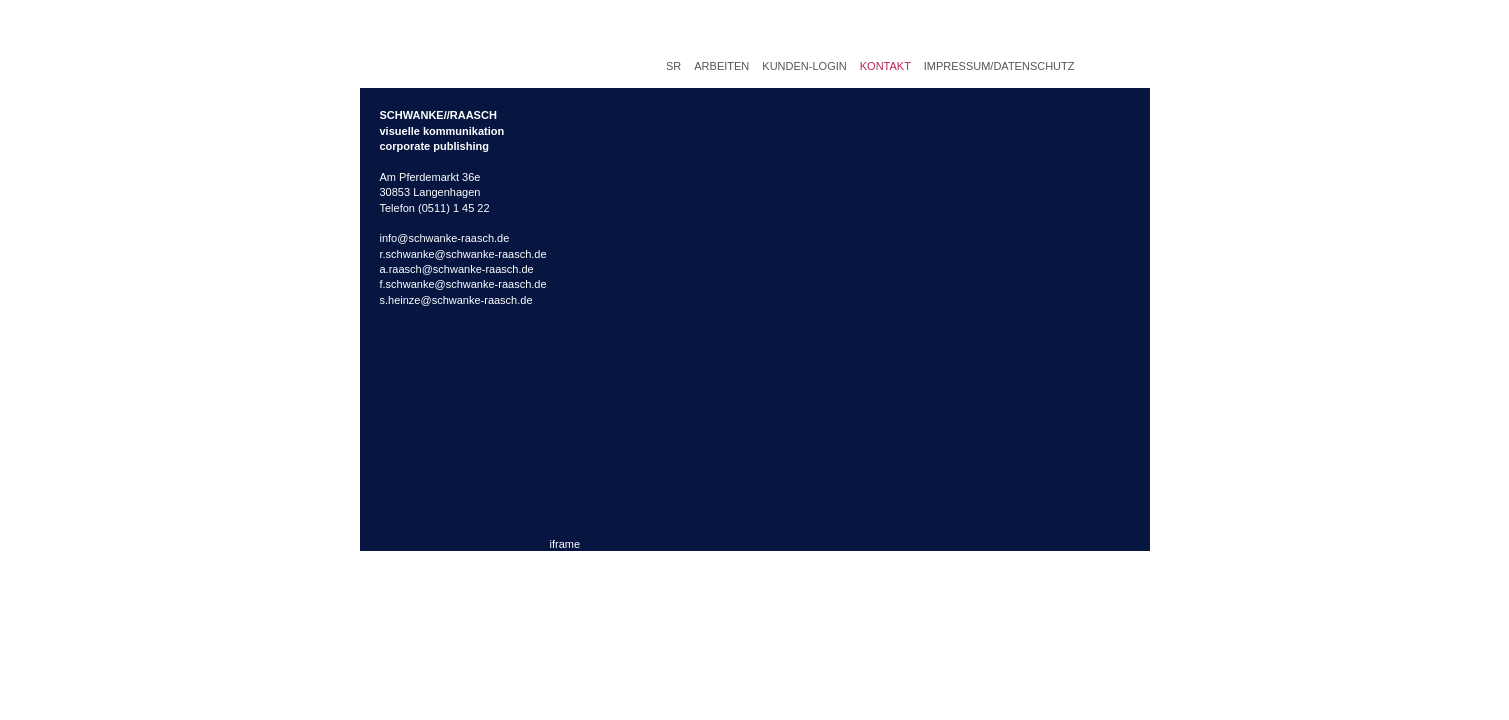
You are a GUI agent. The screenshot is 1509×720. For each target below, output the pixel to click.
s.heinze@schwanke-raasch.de (456, 300)
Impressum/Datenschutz (999, 66)
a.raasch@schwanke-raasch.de (457, 269)
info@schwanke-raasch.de (445, 238)
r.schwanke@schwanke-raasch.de (463, 254)
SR (673, 66)
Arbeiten (721, 66)
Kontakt (885, 66)
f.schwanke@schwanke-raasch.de (463, 284)
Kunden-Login (804, 66)
